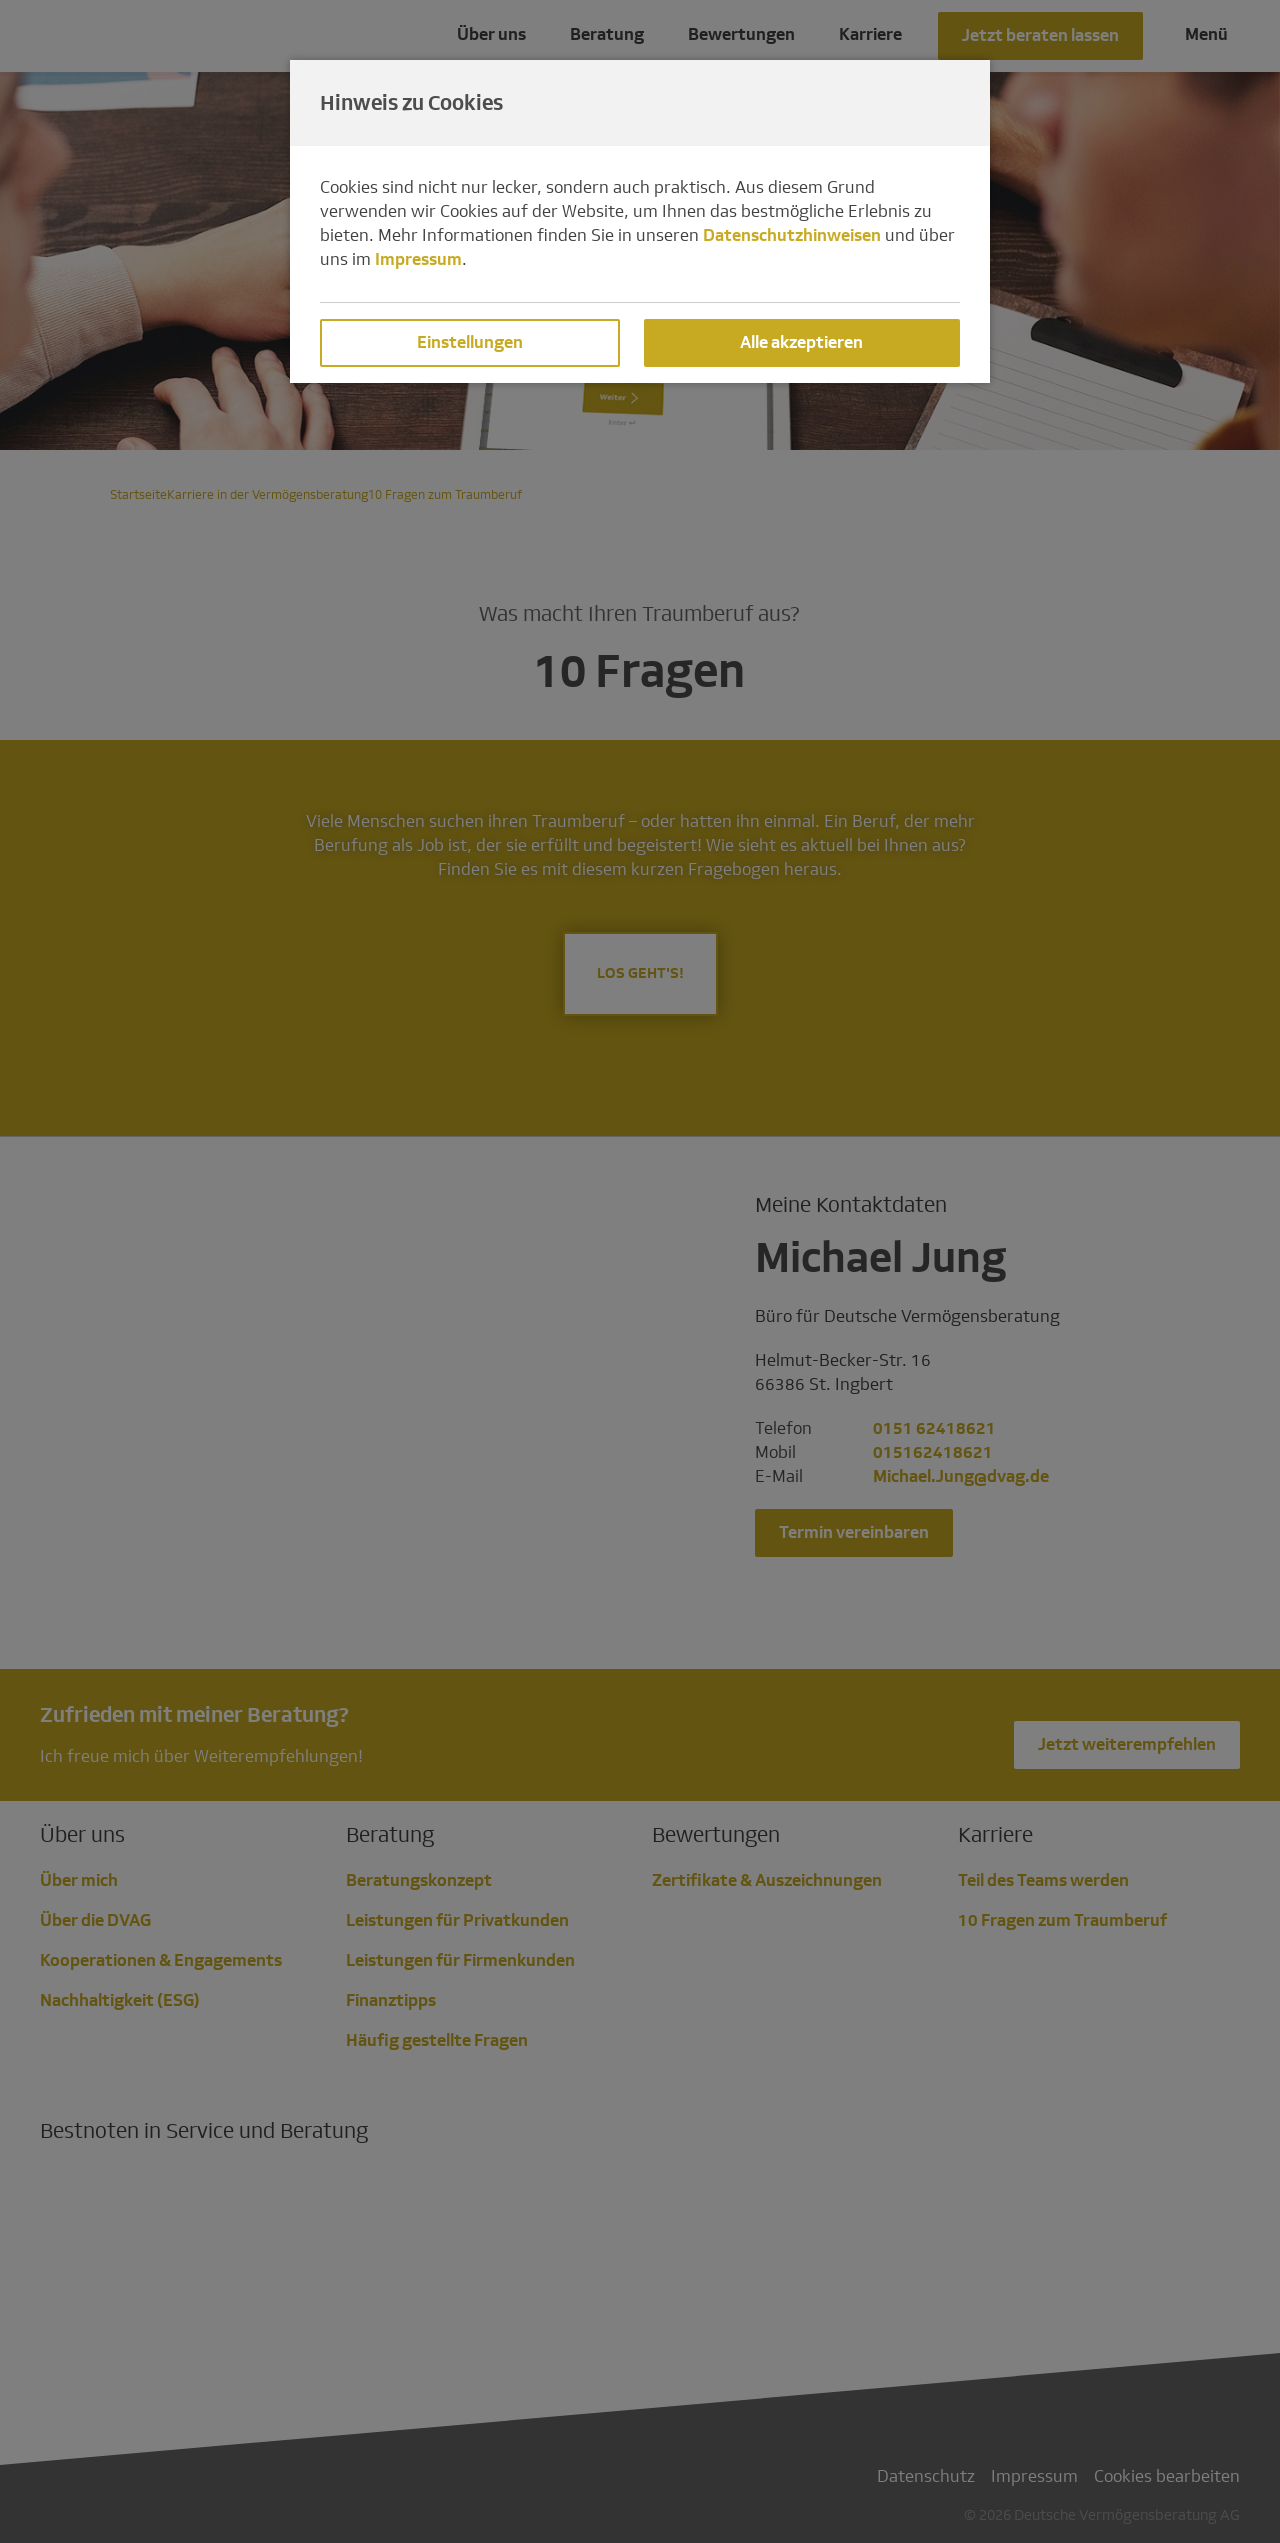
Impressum (418, 259)
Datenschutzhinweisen (792, 235)
